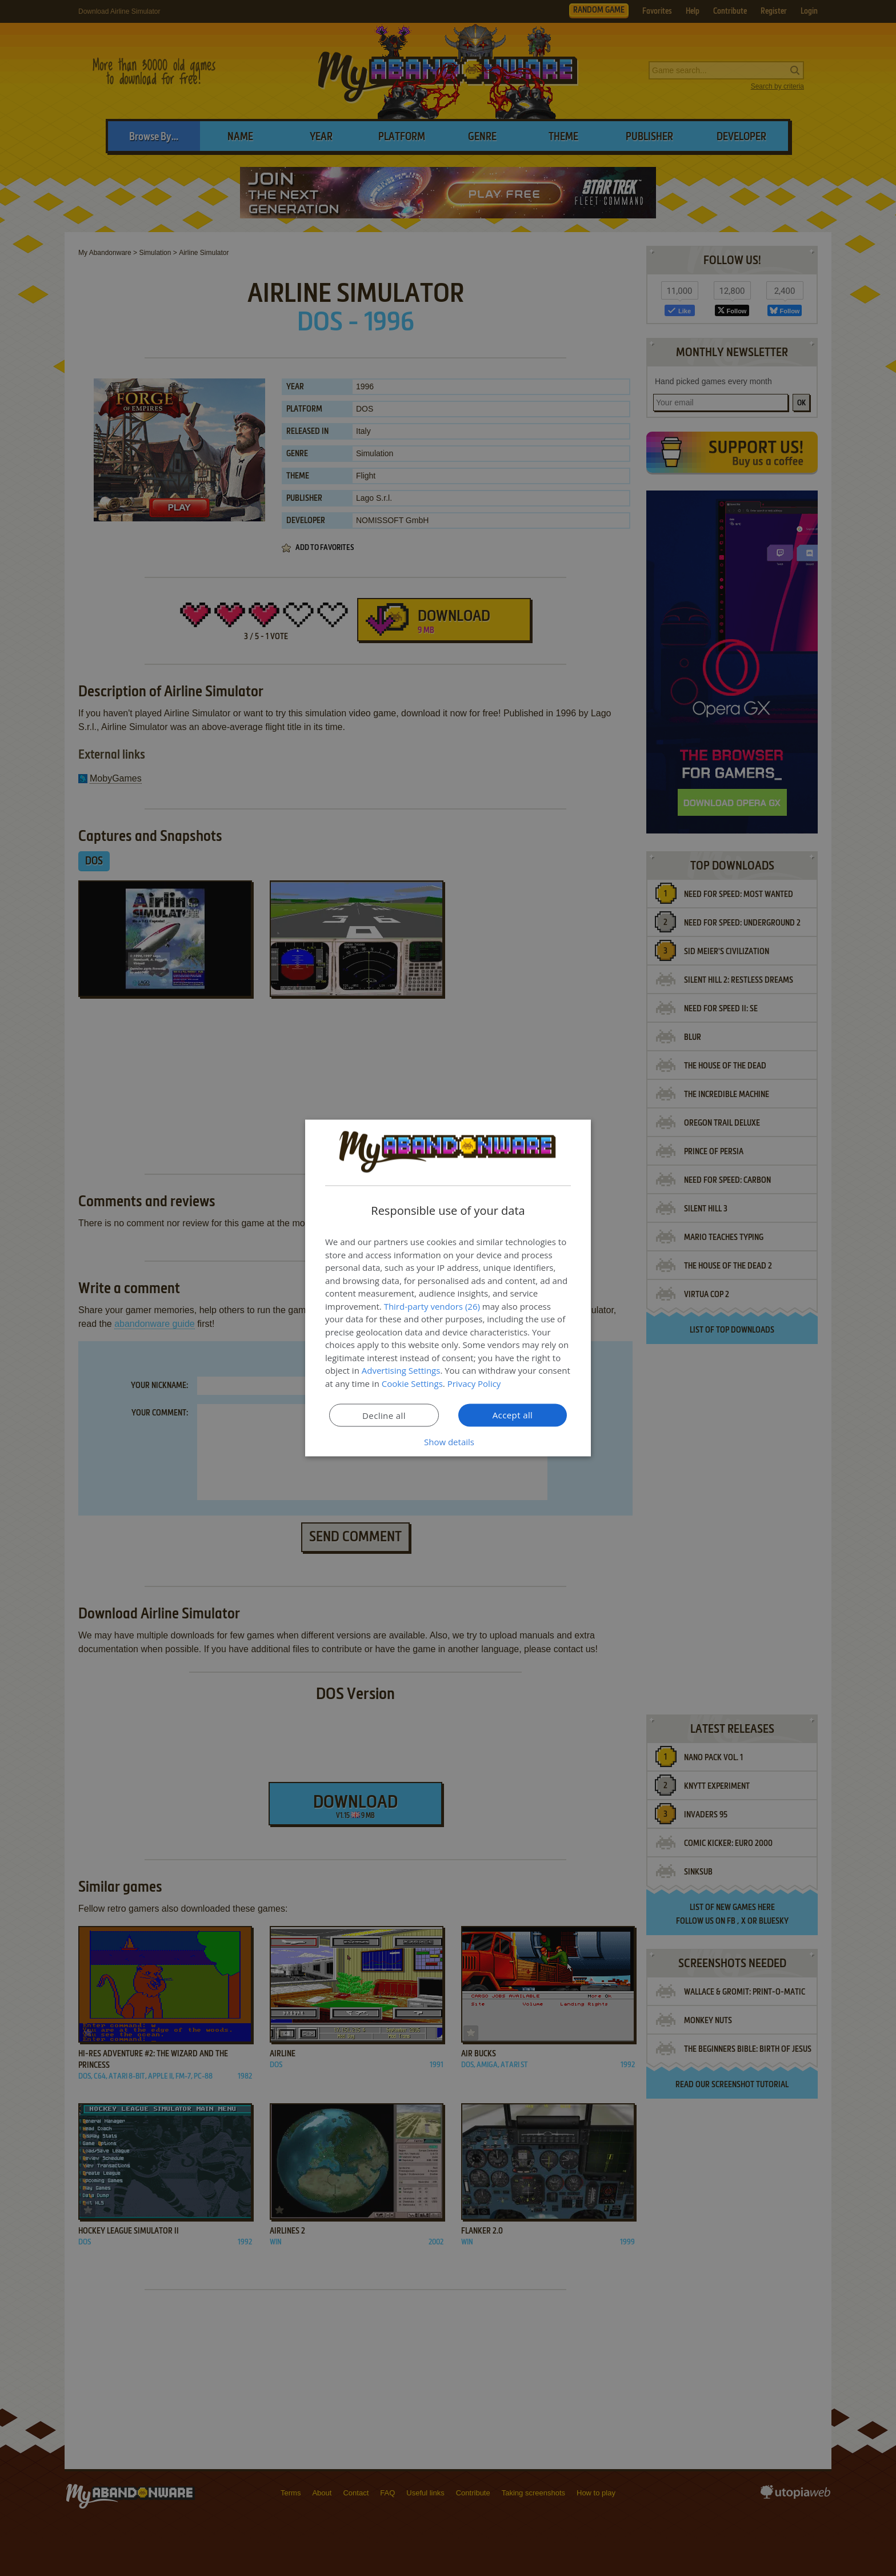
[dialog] (448, 1288)
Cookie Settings (412, 1383)
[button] (448, 1441)
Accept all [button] (513, 1415)
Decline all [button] (384, 1415)
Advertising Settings (401, 1370)
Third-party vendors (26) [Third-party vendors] (432, 1305)
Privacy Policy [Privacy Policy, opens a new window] (474, 1383)
